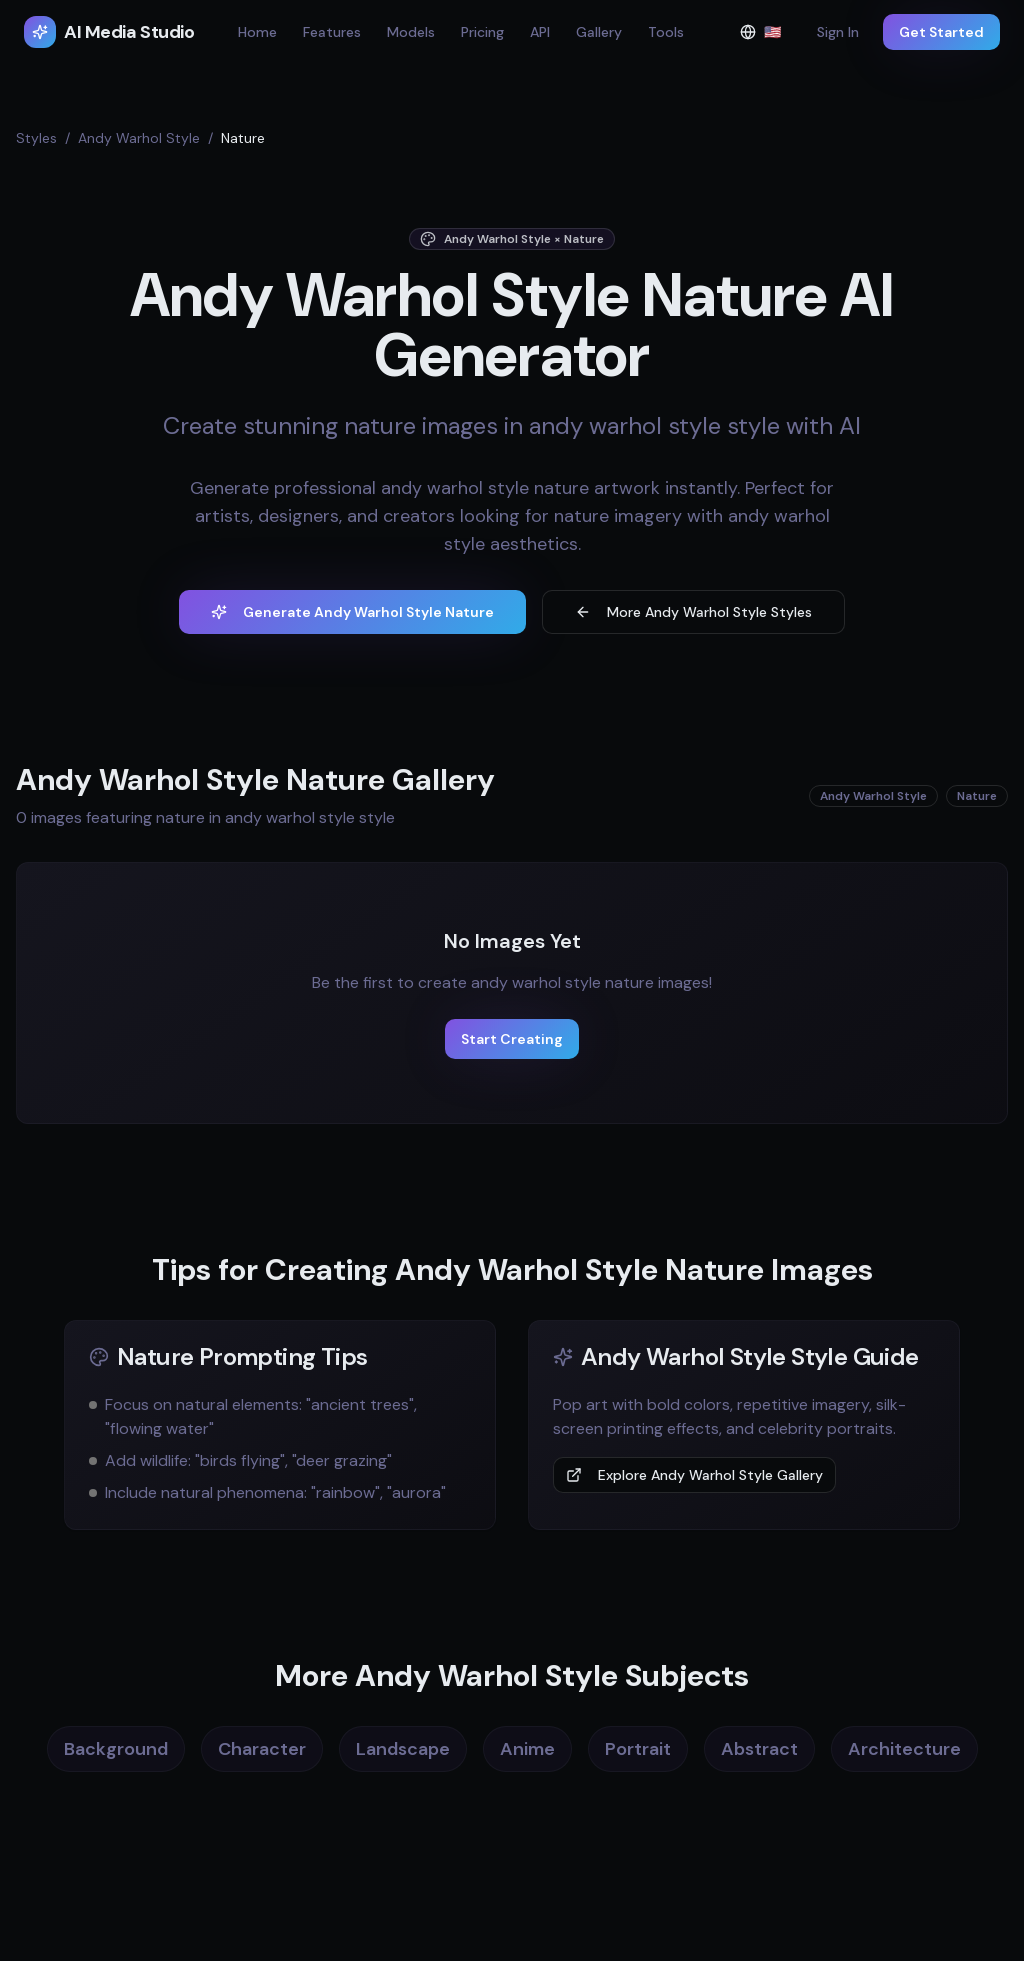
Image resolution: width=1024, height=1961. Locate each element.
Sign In (838, 32)
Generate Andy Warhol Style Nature (352, 612)
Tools (666, 32)
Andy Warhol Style (139, 138)
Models (411, 32)
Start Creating (512, 1039)
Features (332, 32)
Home (257, 32)
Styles (36, 138)
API (540, 32)
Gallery (599, 32)
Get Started (941, 32)
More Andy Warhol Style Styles (693, 612)
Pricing (482, 32)
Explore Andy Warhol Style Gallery (694, 1475)
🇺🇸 (766, 36)
